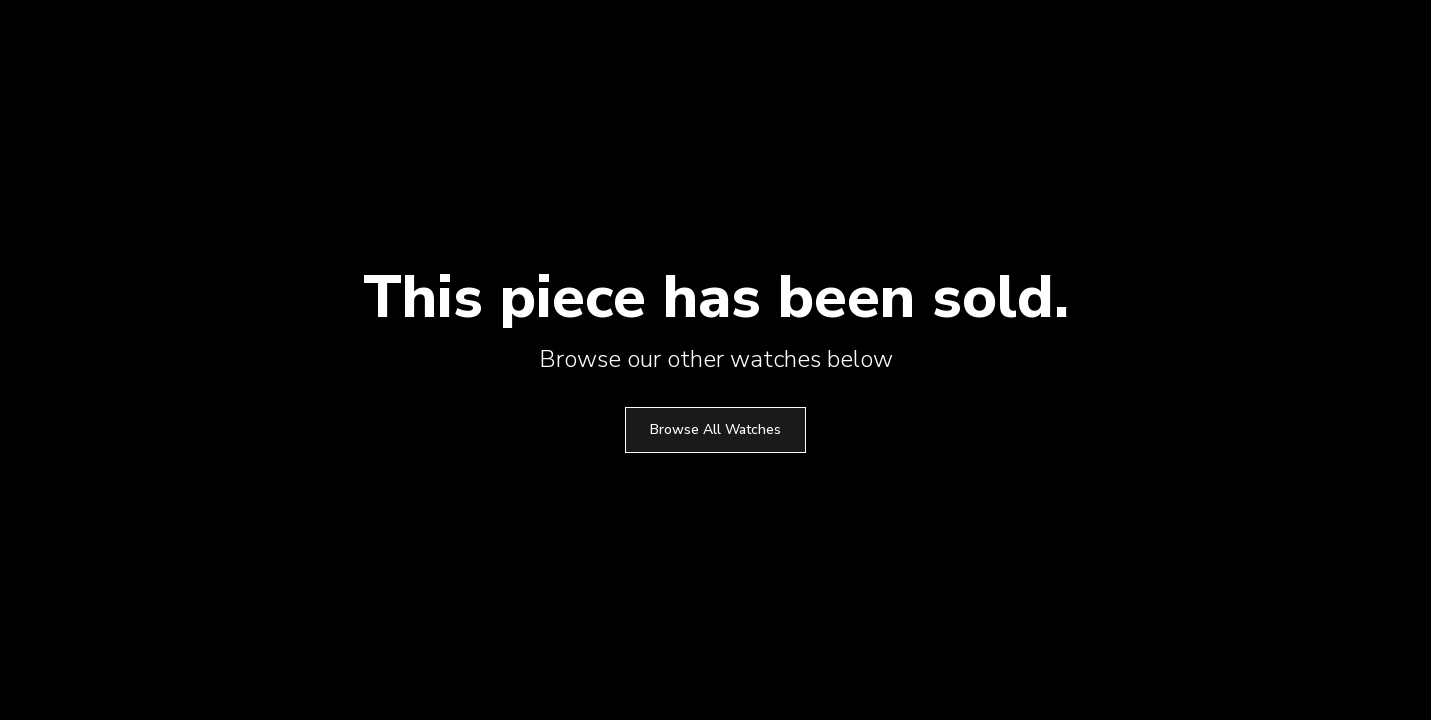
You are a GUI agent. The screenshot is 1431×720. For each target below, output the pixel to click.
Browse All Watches (715, 429)
